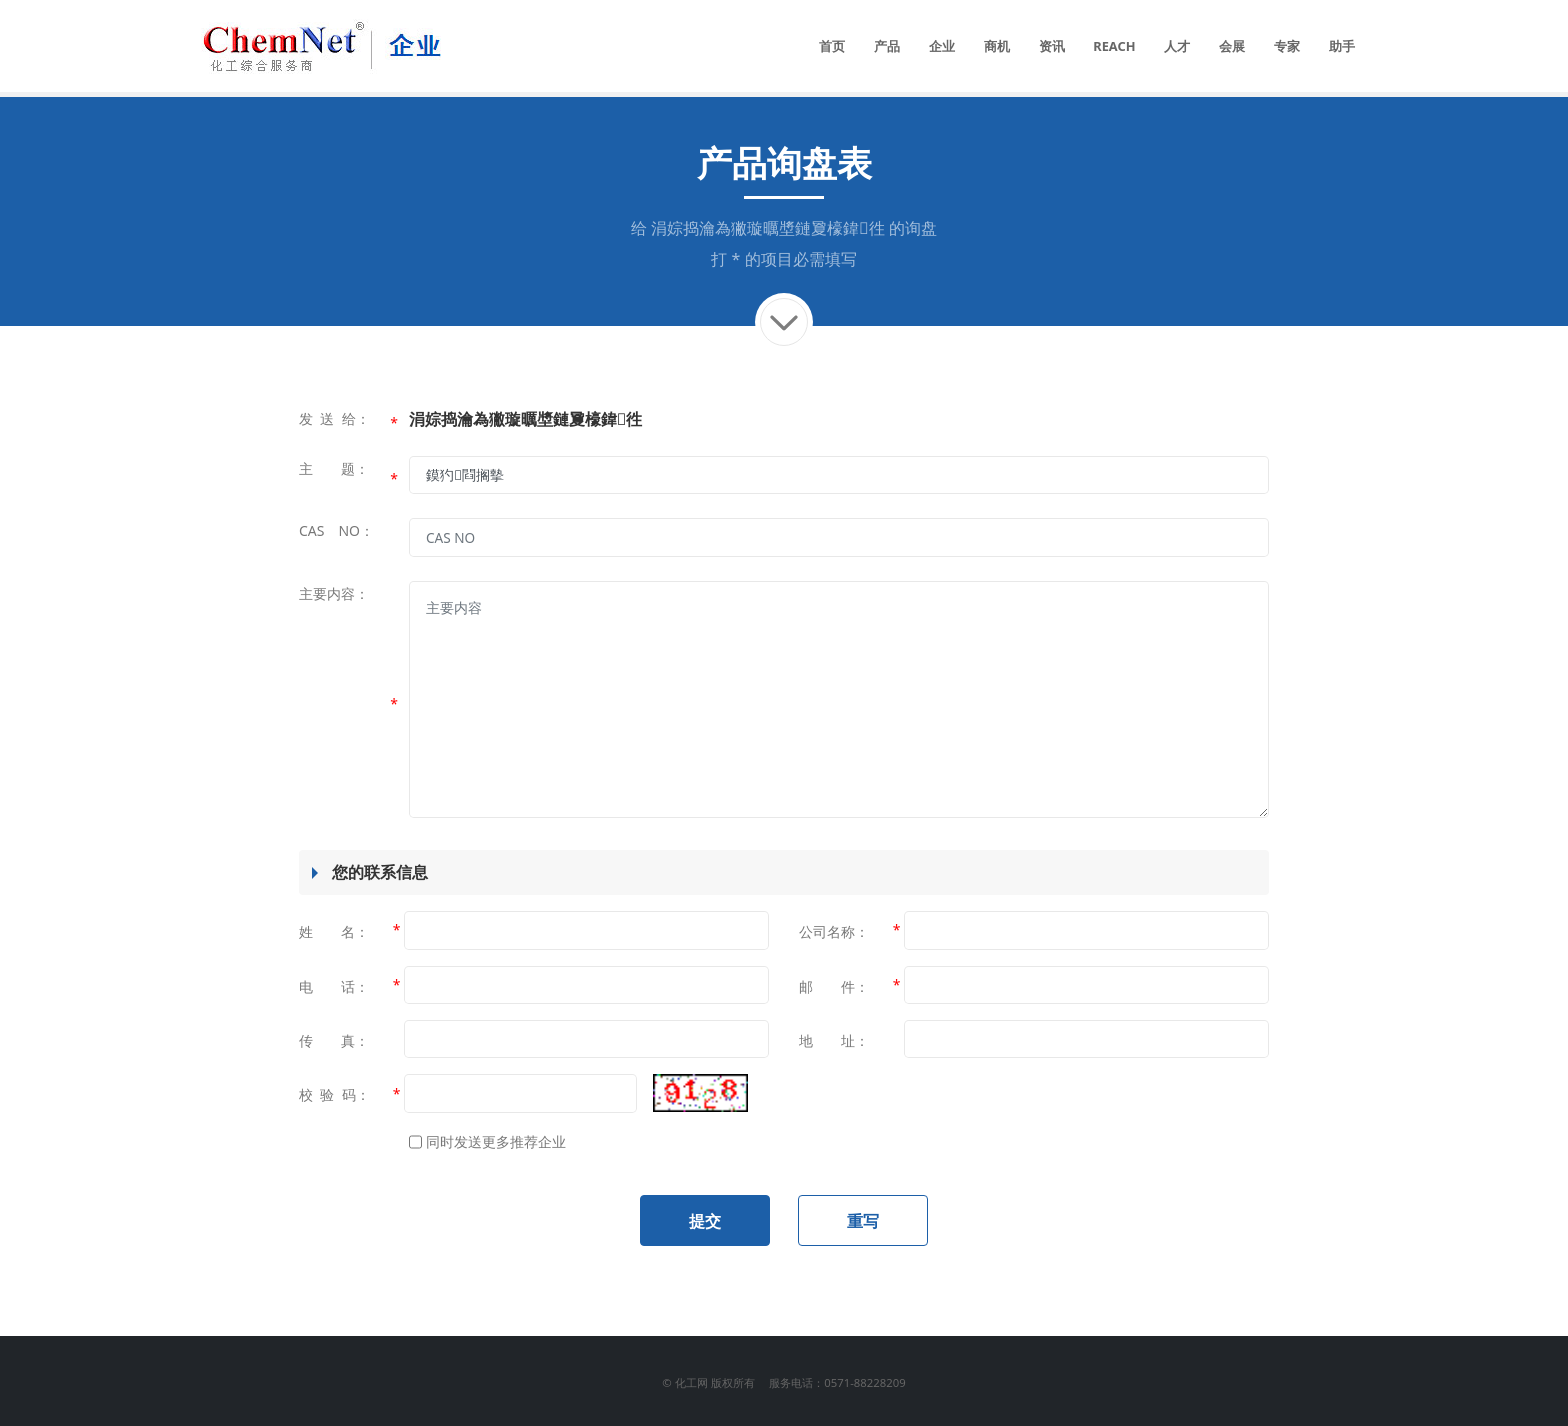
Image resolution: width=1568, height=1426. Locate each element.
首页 (832, 46)
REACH (1114, 46)
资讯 (1052, 46)
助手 (1342, 46)
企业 (942, 46)
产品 (887, 46)
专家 (1287, 46)
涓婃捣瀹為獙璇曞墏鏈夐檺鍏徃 (768, 228)
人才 (1177, 46)
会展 (1232, 46)
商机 (997, 46)
